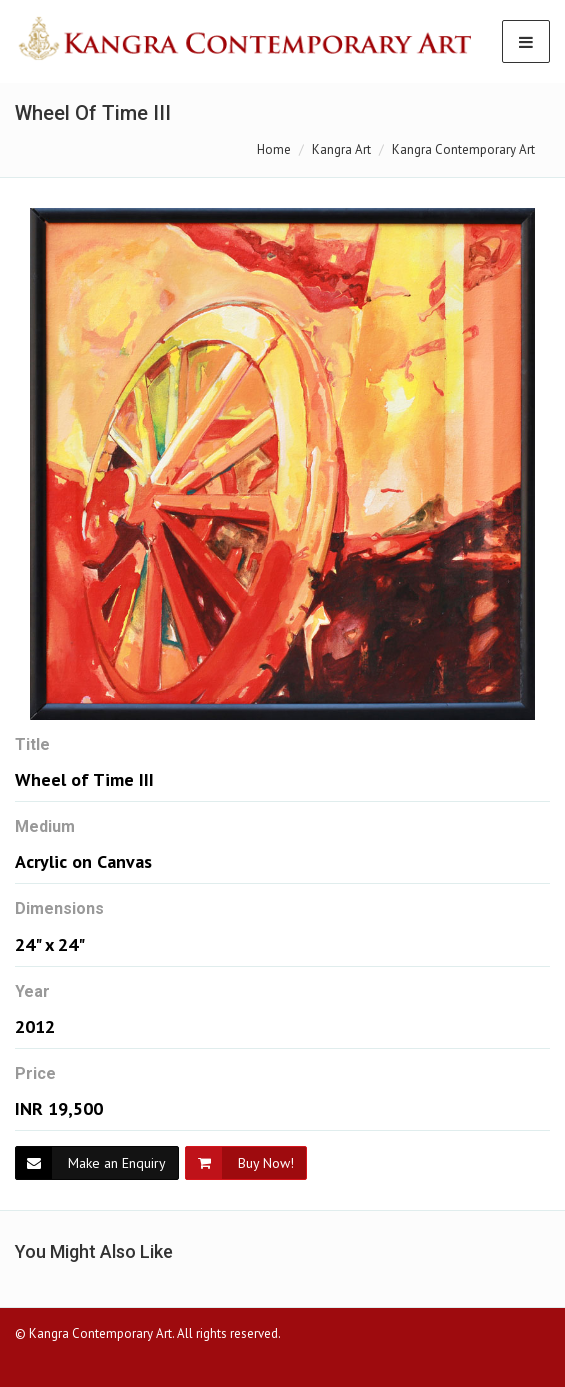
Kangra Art (341, 149)
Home (274, 149)
